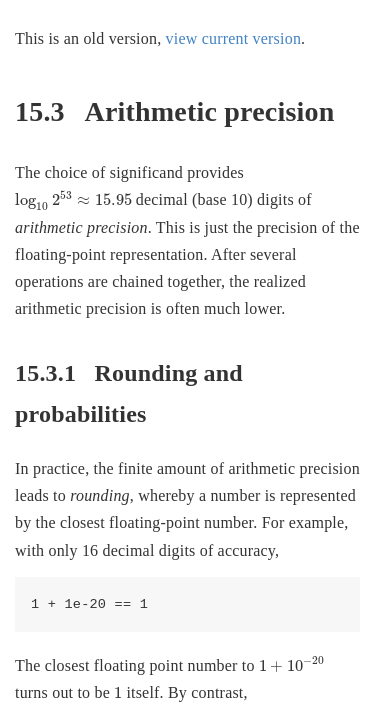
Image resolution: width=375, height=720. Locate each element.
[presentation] (73, 201)
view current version (234, 38)
